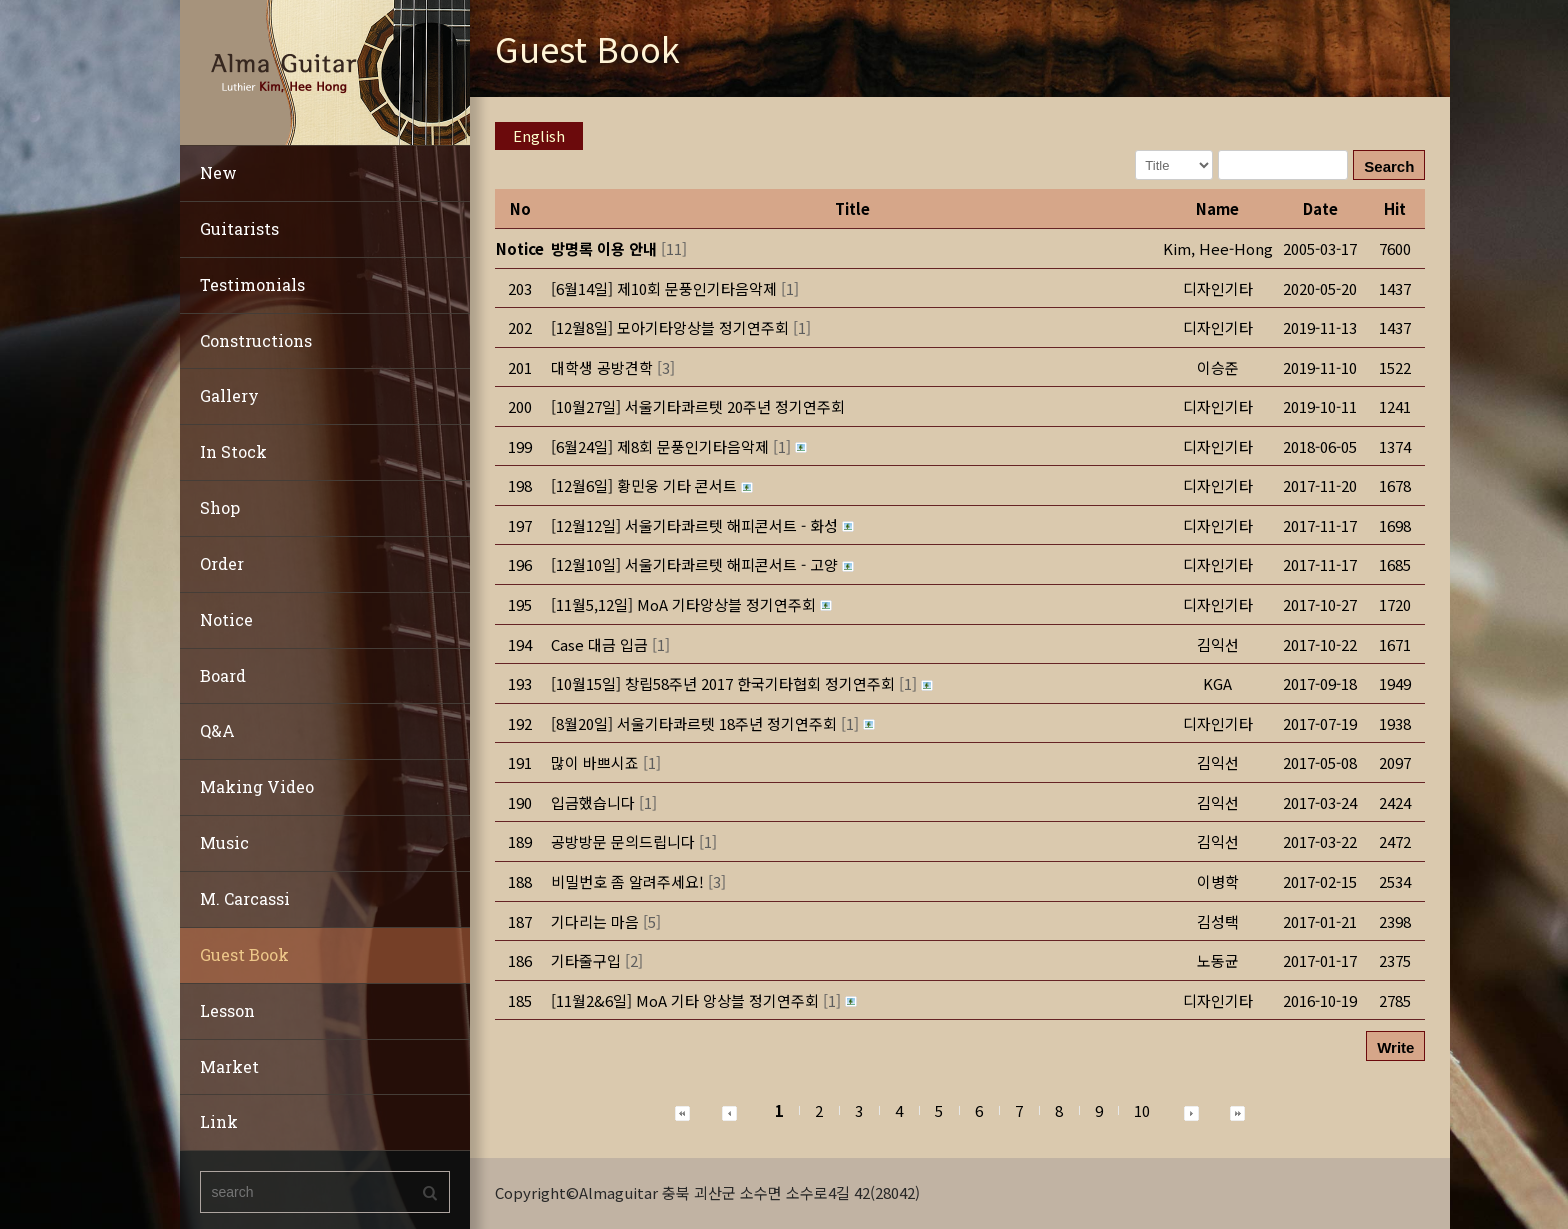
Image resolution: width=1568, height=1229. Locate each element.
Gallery (229, 395)
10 (1142, 1110)
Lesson (227, 1010)
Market (229, 1066)
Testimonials (252, 284)
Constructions (256, 340)
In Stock (233, 451)
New (218, 172)
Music (224, 842)
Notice (226, 619)
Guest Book (244, 954)
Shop (220, 507)
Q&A (217, 730)
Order (222, 563)
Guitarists (239, 228)
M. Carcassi (245, 898)
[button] (1218, 248)
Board (223, 675)
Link (219, 1121)
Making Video (257, 786)
